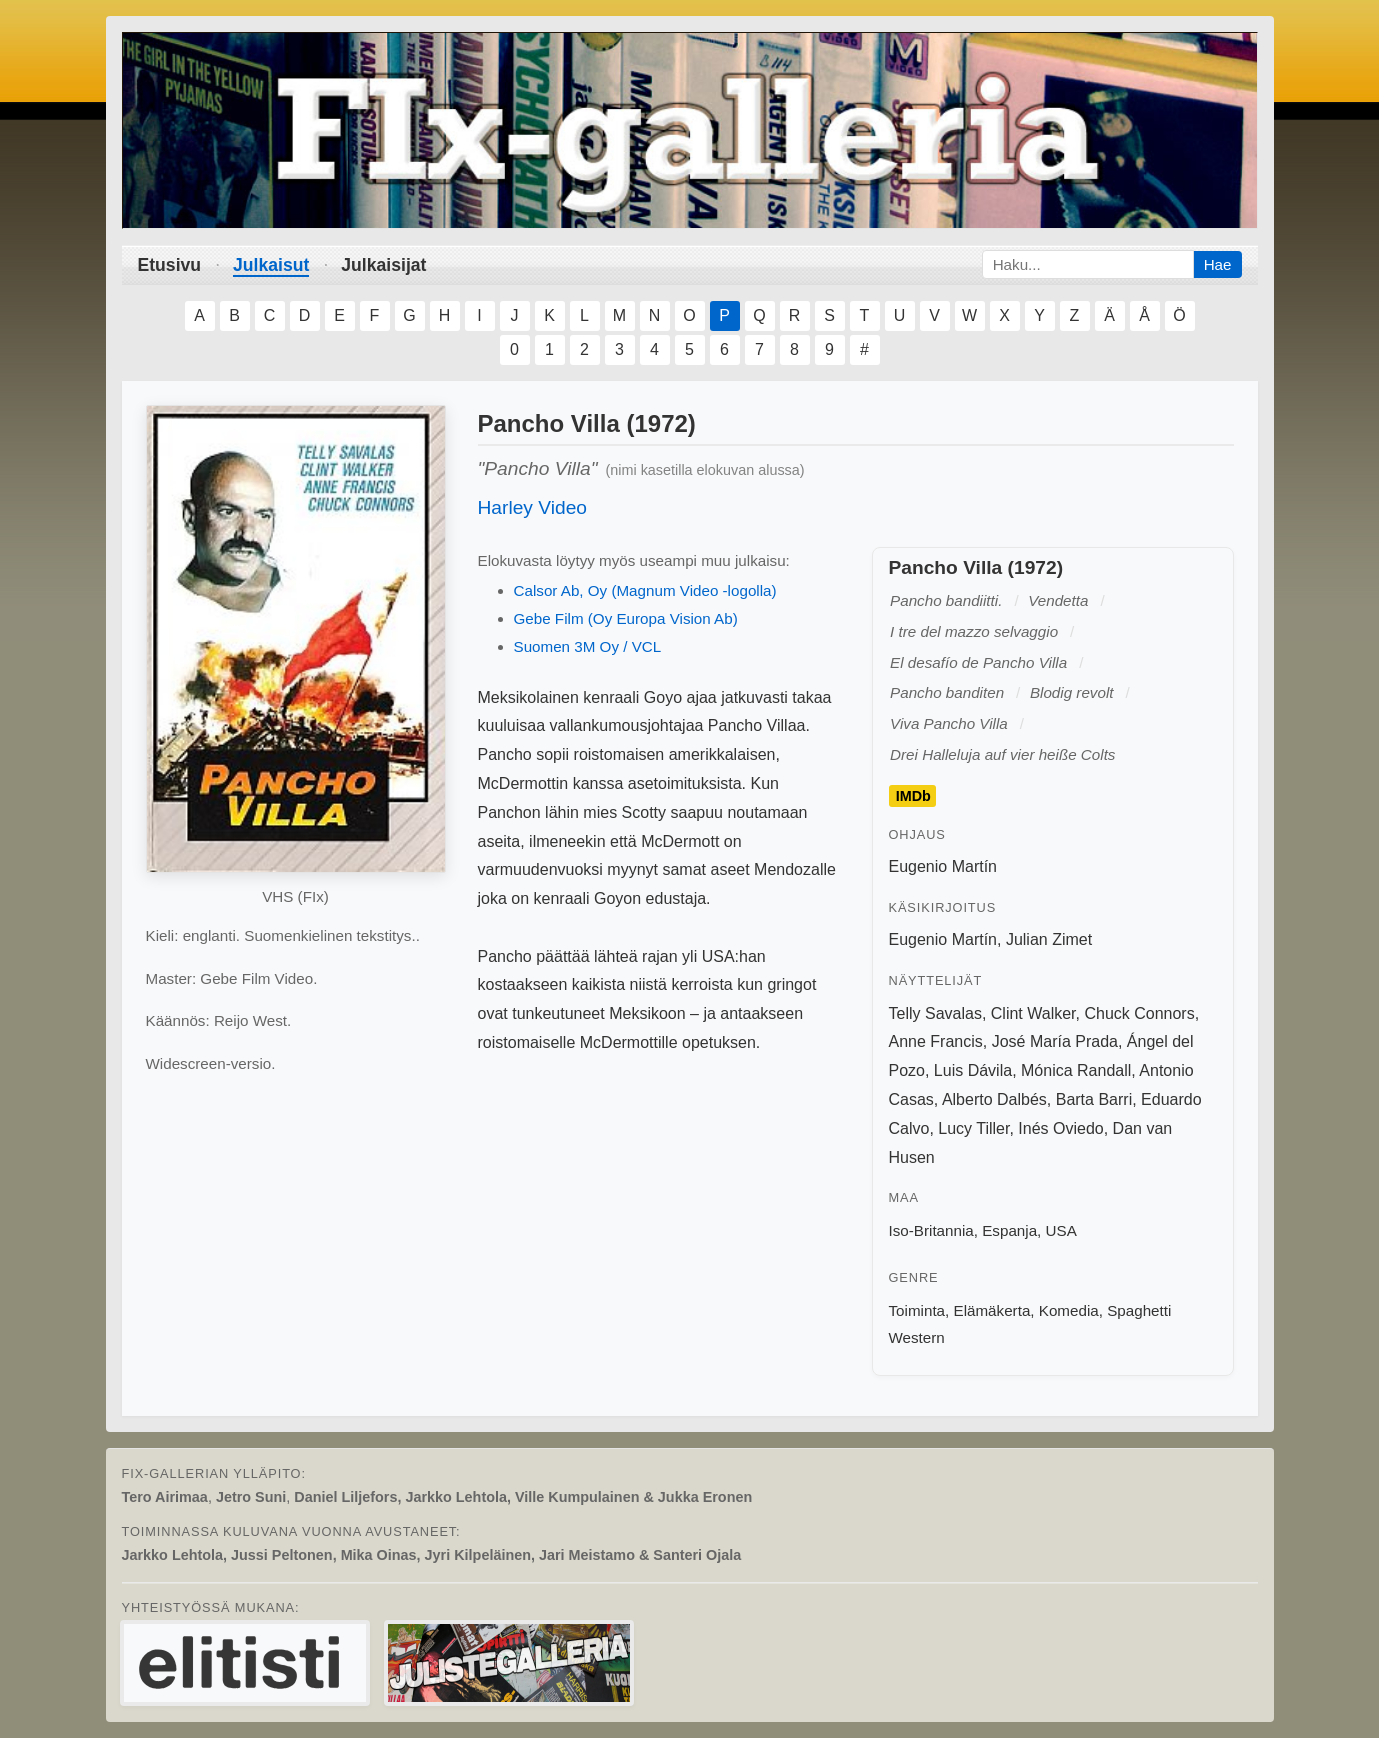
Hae (1218, 264)
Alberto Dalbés (994, 1099)
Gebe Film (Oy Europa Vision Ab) (626, 618)
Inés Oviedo (1060, 1128)
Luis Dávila (973, 1070)
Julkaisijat (383, 265)
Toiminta (917, 1310)
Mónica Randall (1076, 1070)
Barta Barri (1094, 1099)
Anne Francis (936, 1041)
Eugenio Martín (943, 866)
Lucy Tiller (973, 1128)
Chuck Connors (1139, 1013)
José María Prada (1055, 1041)
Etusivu (170, 265)
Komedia (1069, 1310)
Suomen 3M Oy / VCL (588, 646)
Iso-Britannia (931, 1230)
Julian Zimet (1049, 939)
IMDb (913, 796)
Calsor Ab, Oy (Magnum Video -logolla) (645, 590)
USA (1061, 1230)
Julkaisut (271, 265)
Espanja (1009, 1230)
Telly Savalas (935, 1013)
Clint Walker (1033, 1013)
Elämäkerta (992, 1310)
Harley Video (533, 507)
